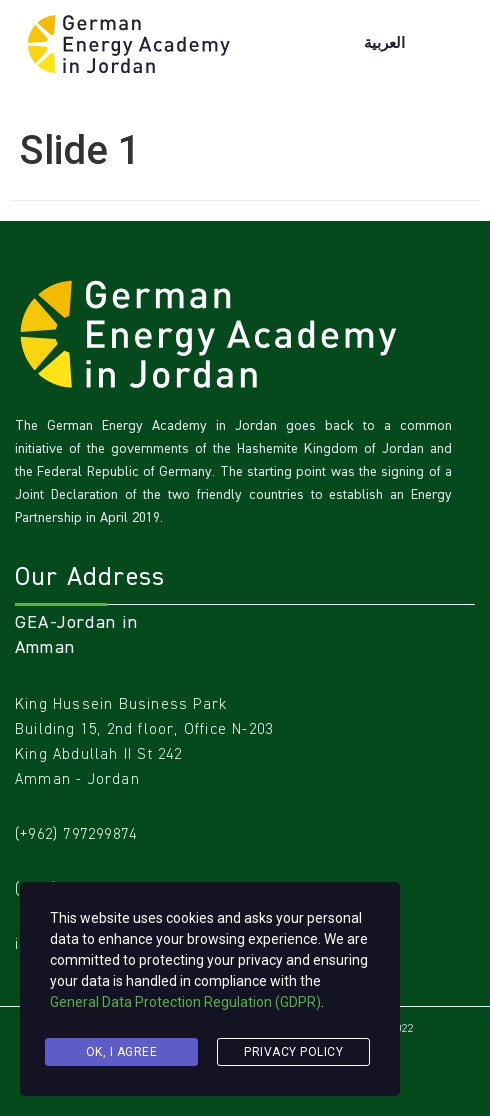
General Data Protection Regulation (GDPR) (185, 1002)
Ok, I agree (122, 1052)
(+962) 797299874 (76, 833)
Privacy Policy (293, 1052)
